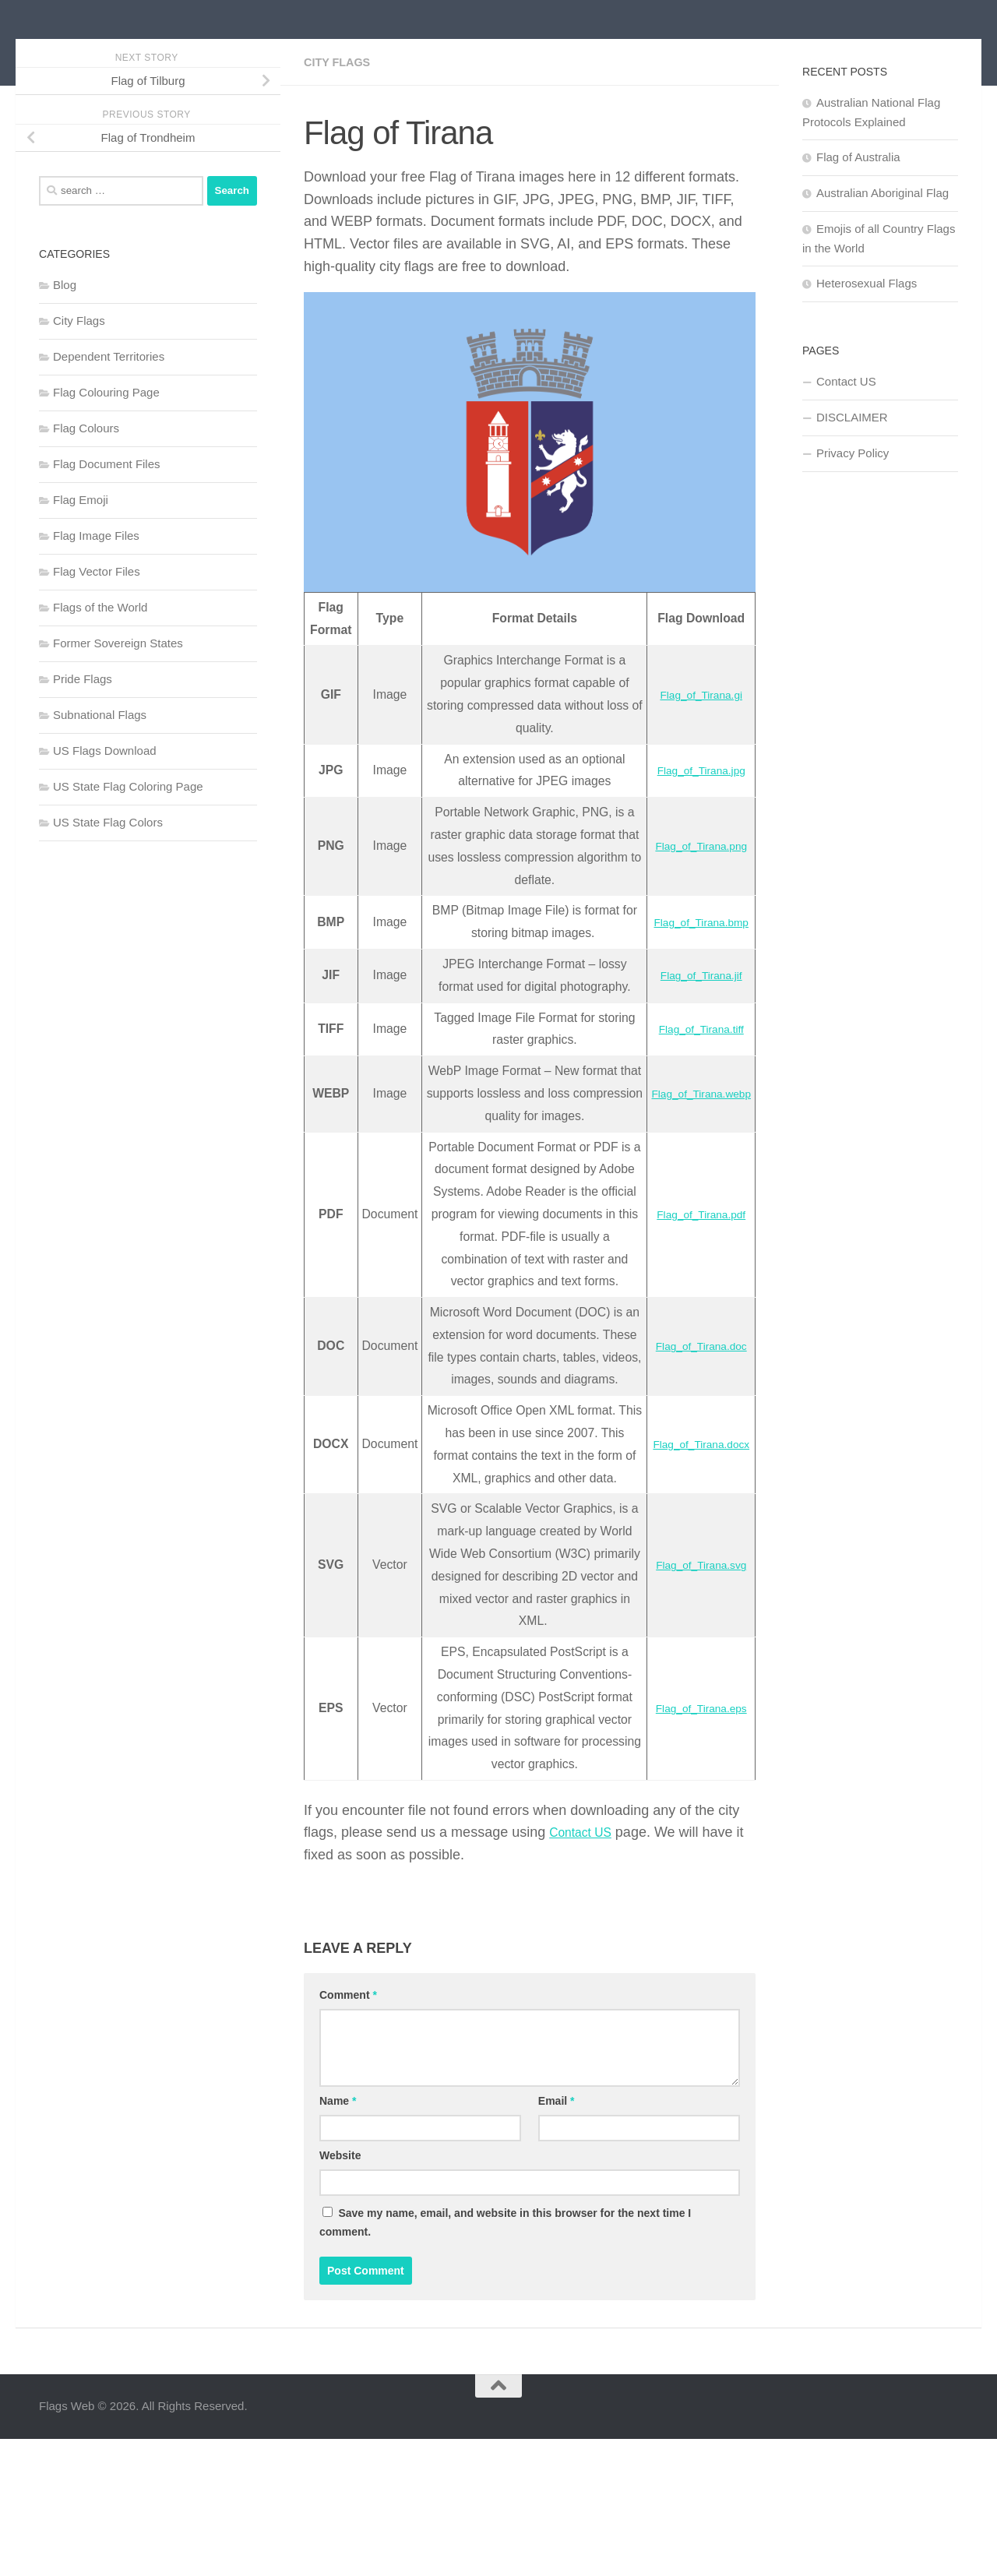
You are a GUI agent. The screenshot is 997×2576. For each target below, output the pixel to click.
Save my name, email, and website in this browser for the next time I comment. (505, 2359)
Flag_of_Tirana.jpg (694, 840)
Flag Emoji (80, 569)
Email (556, 2238)
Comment (348, 2132)
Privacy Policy (852, 523)
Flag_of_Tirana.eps (693, 1845)
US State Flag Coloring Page (128, 856)
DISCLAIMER (852, 487)
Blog (64, 354)
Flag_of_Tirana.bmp (693, 992)
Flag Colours (86, 498)
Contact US (585, 1970)
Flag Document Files (106, 534)
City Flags (341, 132)
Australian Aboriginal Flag (882, 263)
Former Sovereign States (118, 713)
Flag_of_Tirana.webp (693, 1163)
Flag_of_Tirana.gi (693, 764)
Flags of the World (100, 677)
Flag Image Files (96, 605)
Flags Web (119, 54)
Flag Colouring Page (106, 462)
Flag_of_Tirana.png (693, 915)
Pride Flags (82, 749)
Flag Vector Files (96, 641)
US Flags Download (105, 820)
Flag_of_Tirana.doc (693, 1449)
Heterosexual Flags (866, 353)
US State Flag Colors (108, 892)
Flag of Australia (858, 227)
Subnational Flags (99, 784)
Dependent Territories (108, 426)
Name (337, 2238)
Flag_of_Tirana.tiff (693, 1098)
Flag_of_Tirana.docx (693, 1570)
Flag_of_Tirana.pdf (693, 1295)
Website (340, 2292)
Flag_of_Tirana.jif (693, 1045)
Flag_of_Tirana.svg (693, 1702)
